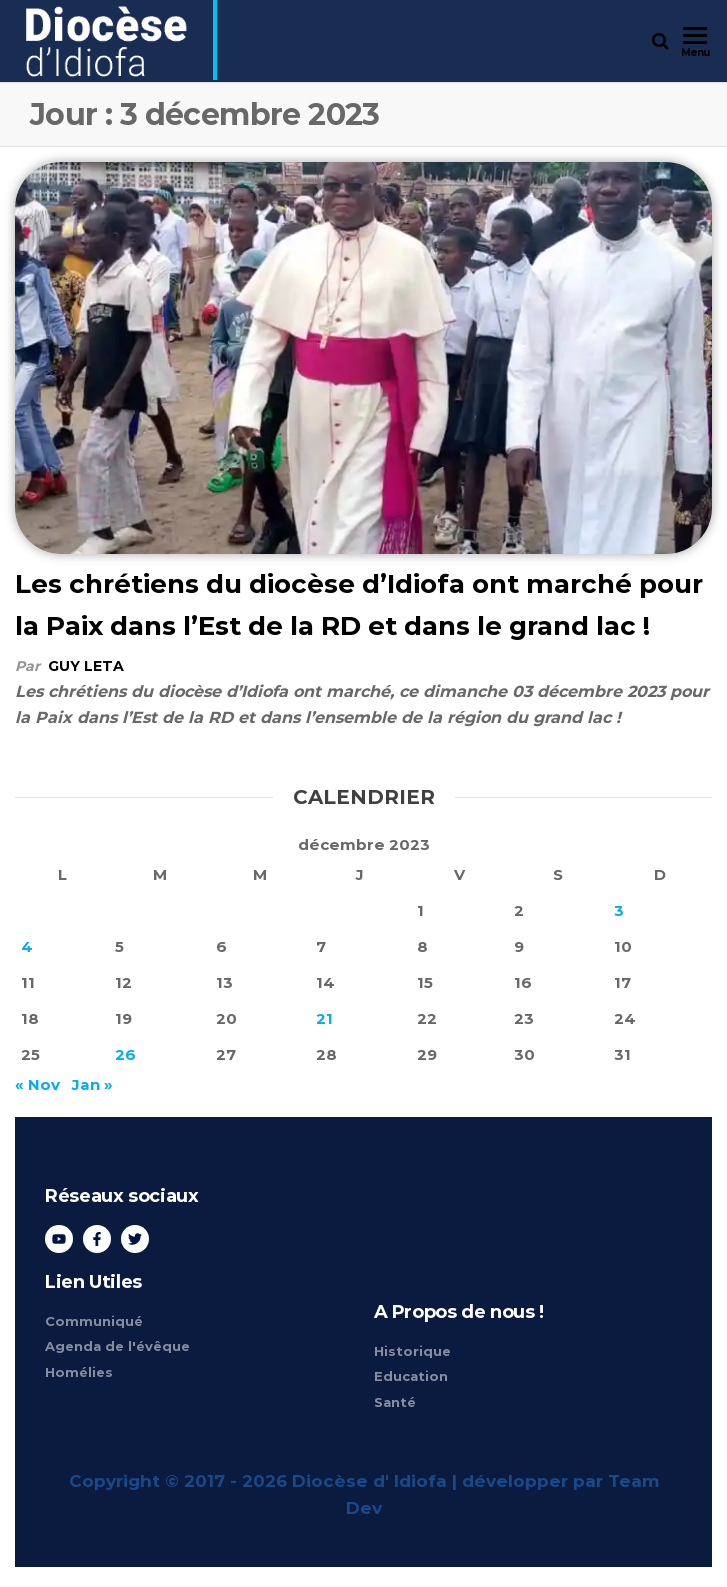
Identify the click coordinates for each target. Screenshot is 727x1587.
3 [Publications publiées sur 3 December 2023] (619, 910)
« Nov (37, 1084)
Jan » (92, 1084)
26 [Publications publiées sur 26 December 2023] (125, 1054)
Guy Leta (86, 666)
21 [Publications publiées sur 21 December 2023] (324, 1018)
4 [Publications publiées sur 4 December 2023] (27, 946)
